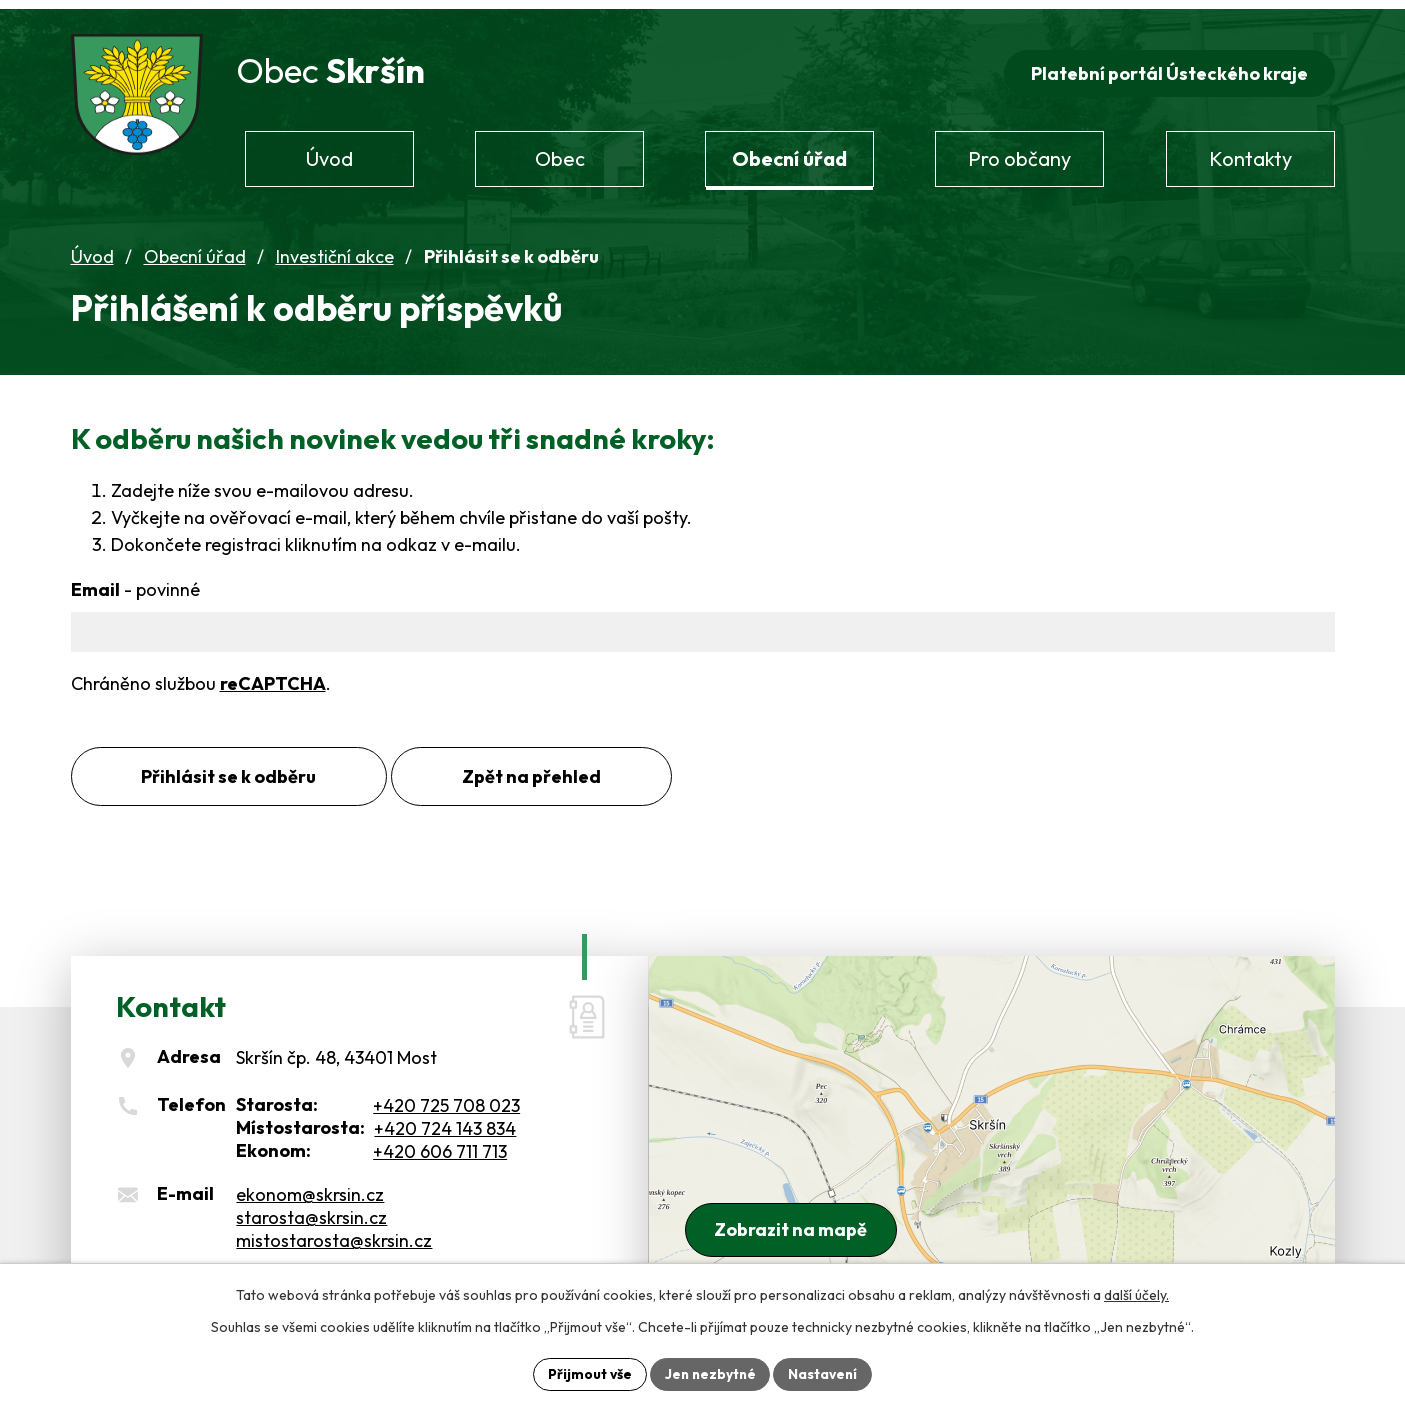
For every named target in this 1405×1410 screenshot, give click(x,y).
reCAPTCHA (273, 676)
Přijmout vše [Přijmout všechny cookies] (587, 1373)
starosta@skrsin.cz (311, 1210)
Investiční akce (335, 250)
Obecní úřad (195, 250)
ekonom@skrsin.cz (310, 1187)
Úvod (92, 250)
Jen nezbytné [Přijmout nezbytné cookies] (710, 1373)
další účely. (1136, 1294)
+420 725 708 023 (446, 1099)
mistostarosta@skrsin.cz (334, 1233)
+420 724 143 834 (445, 1122)
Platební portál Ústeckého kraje (1168, 66)
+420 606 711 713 (440, 1145)
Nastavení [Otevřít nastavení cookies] (825, 1373)
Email (135, 583)
